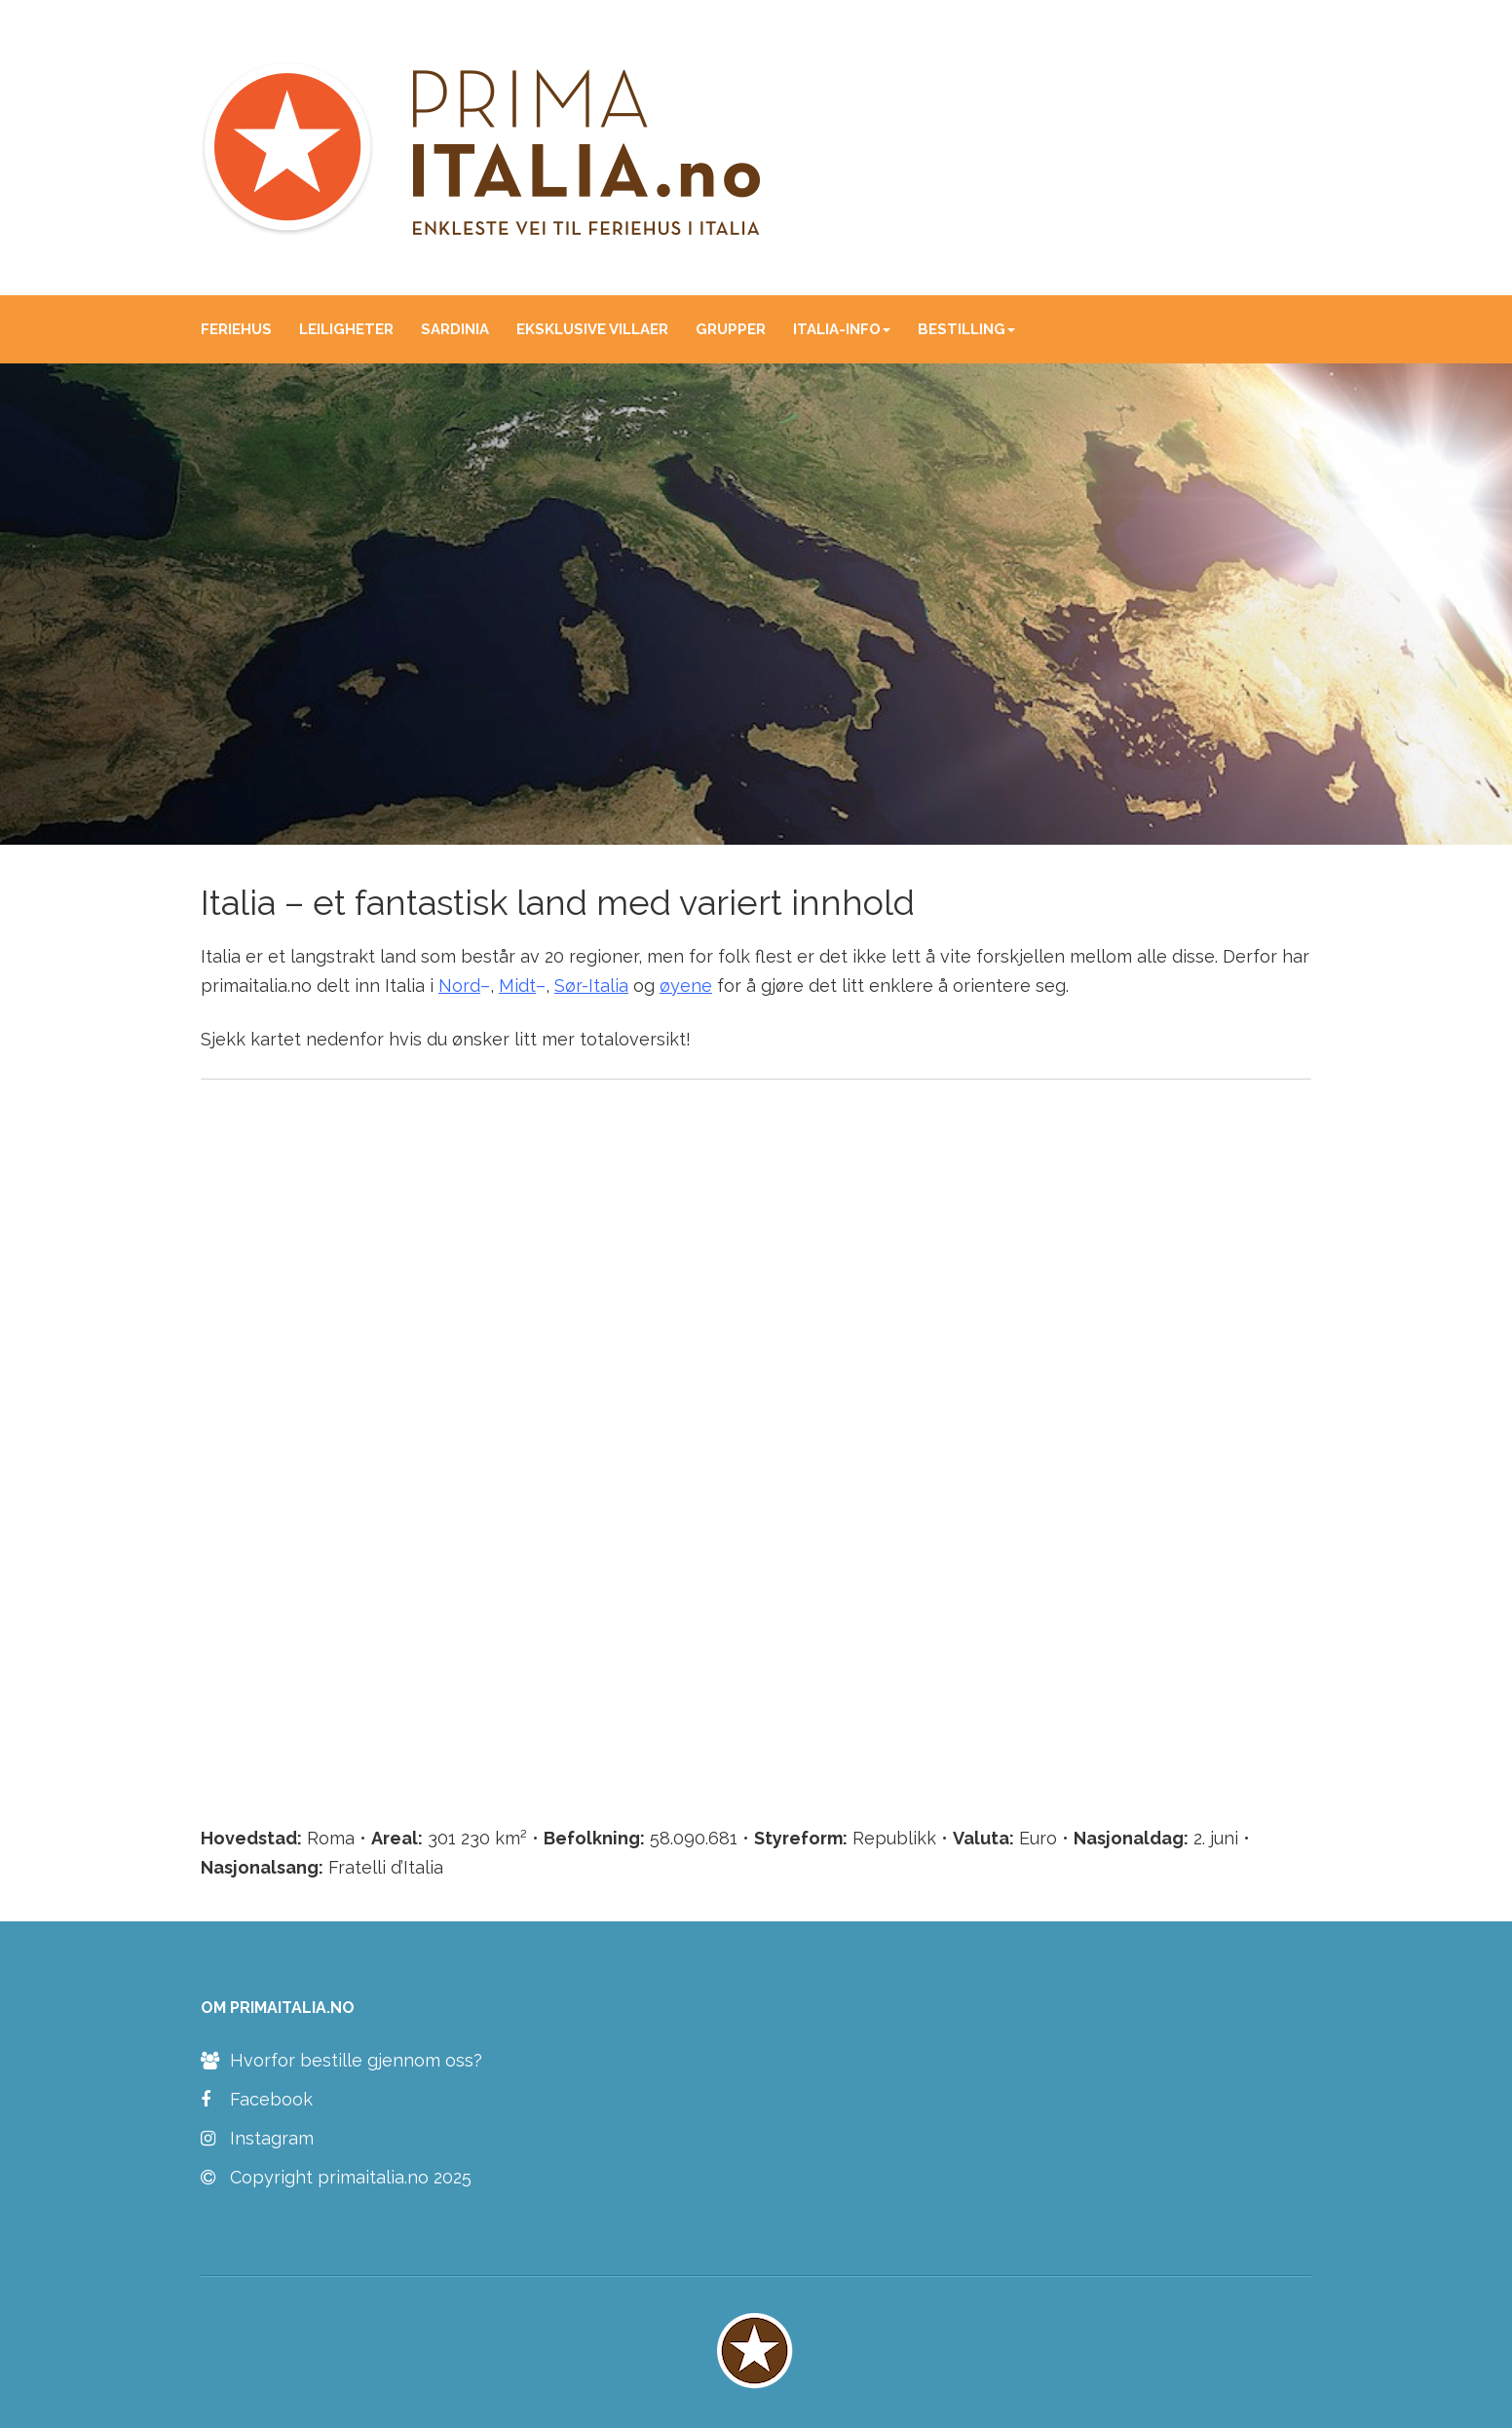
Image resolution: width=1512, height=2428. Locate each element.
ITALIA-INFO (841, 329)
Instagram (257, 2138)
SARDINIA (455, 329)
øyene (686, 985)
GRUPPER (731, 329)
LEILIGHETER (346, 329)
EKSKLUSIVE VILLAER (592, 329)
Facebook (257, 2099)
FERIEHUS (236, 329)
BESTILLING (966, 329)
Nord (459, 985)
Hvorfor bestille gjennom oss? (341, 2060)
